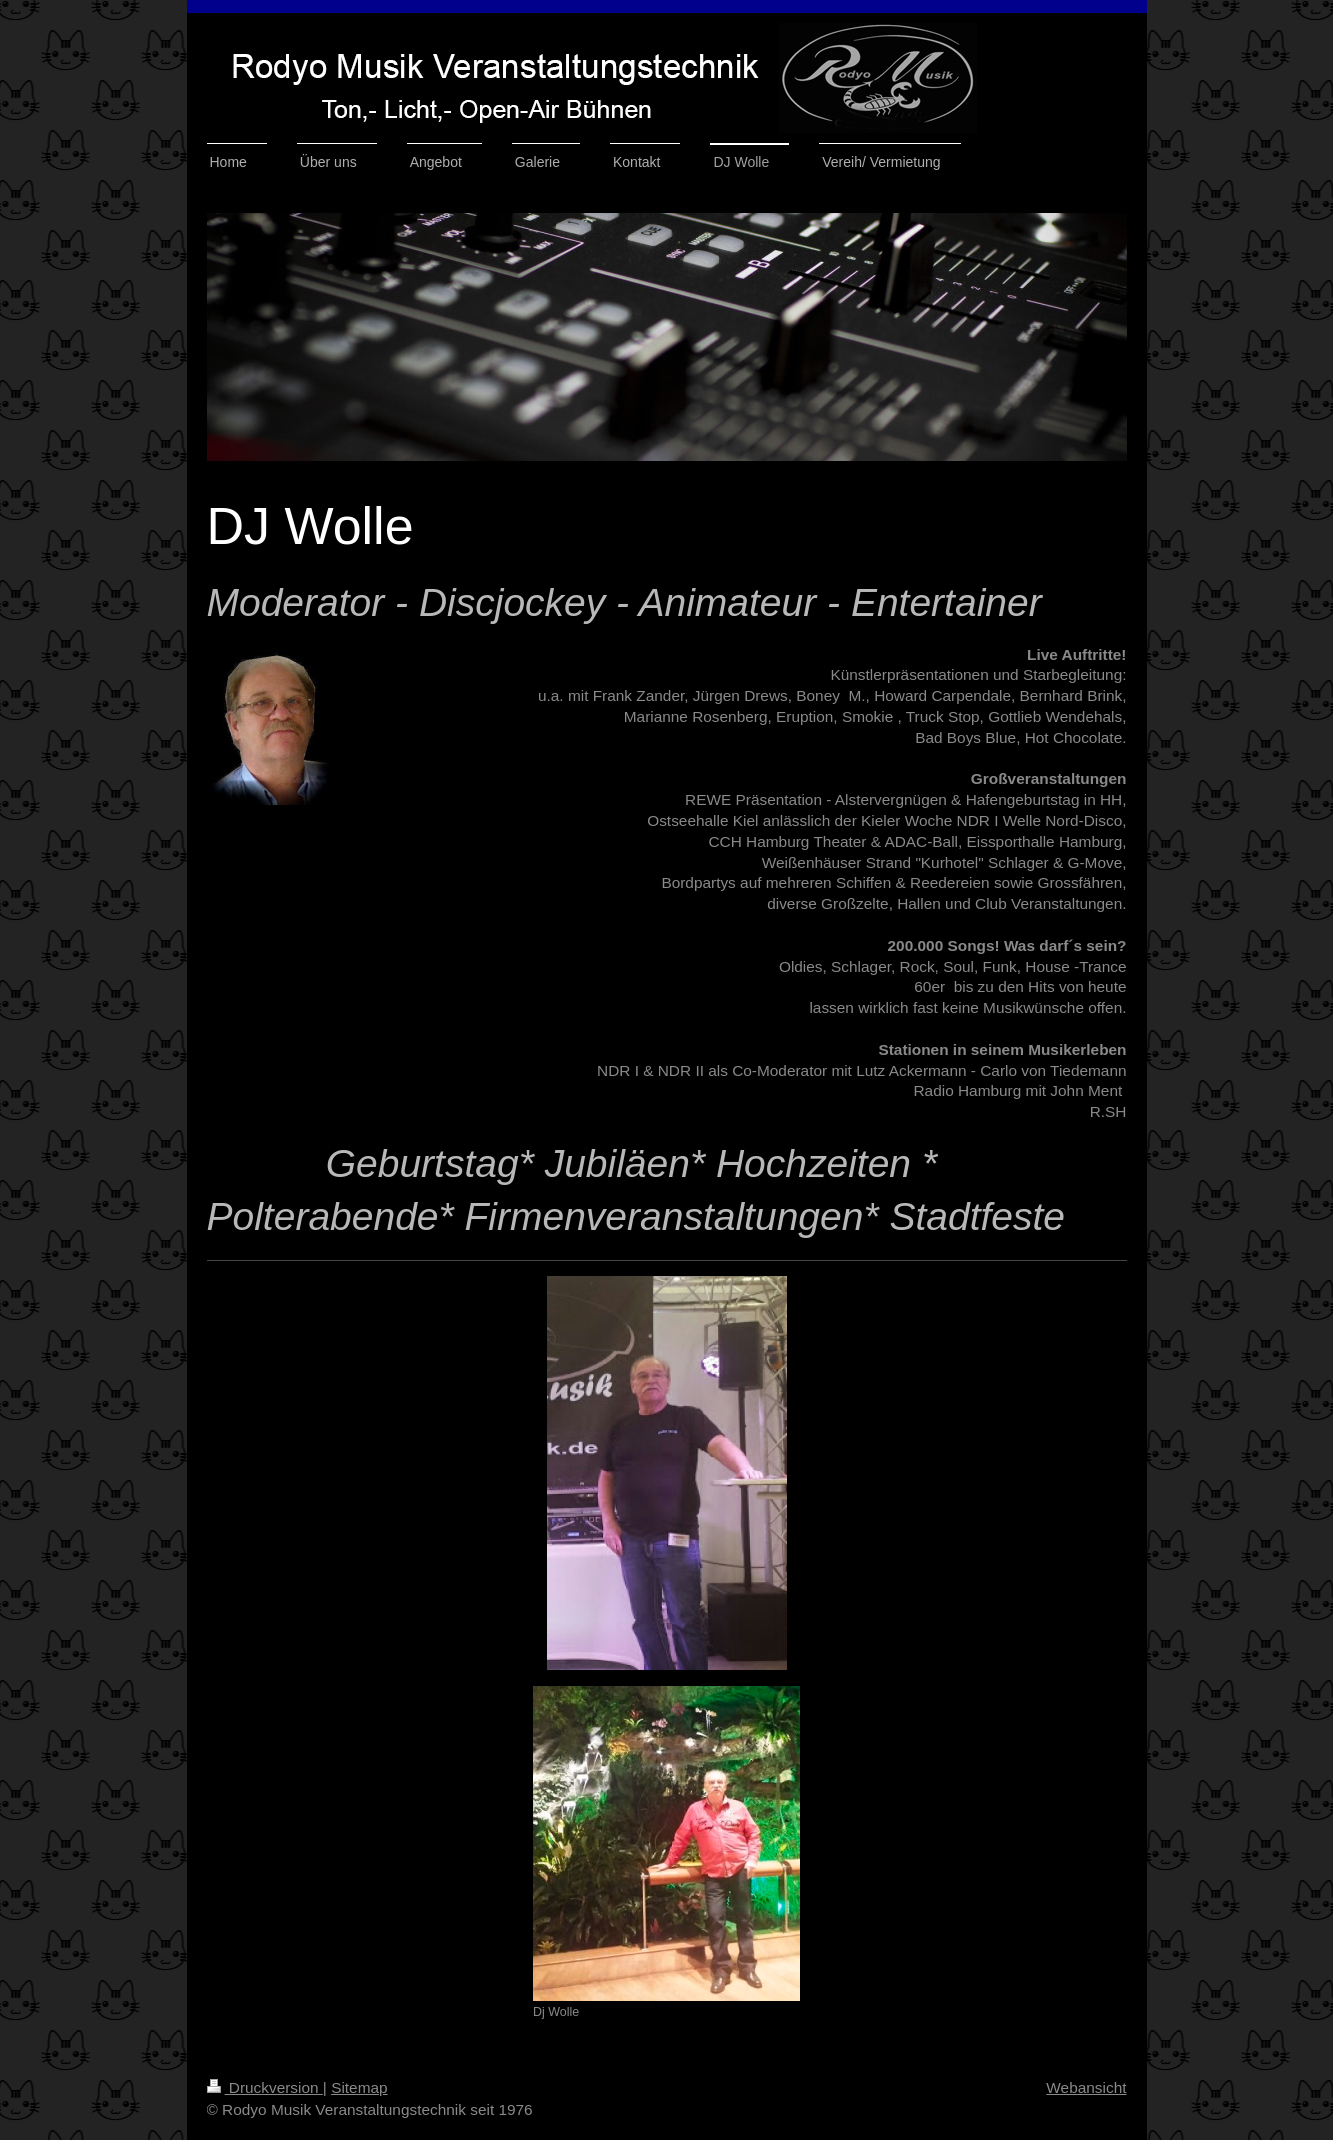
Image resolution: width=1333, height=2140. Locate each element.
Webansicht (1086, 2087)
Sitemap (359, 2087)
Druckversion (265, 2087)
